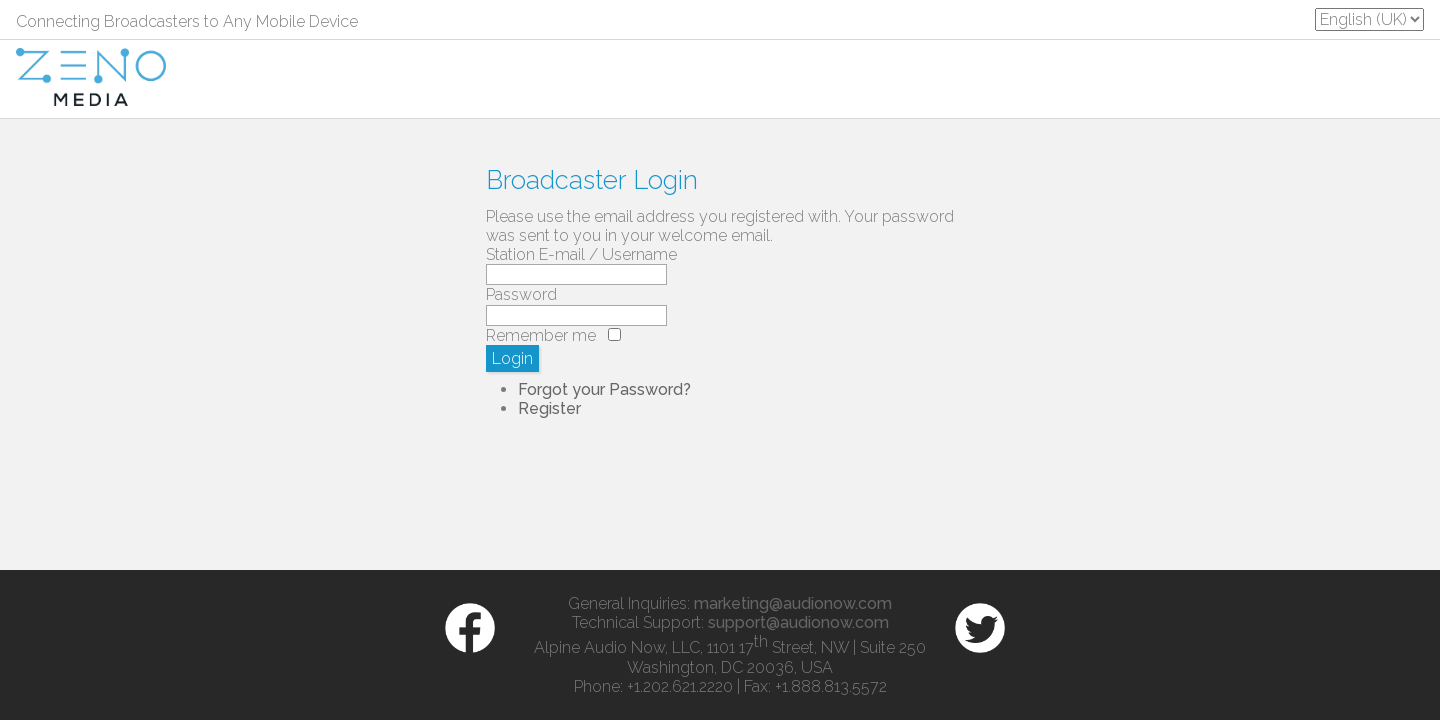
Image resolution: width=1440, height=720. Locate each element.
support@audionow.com (798, 622)
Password (521, 294)
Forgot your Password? (604, 389)
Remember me (541, 335)
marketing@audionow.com (793, 603)
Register (549, 408)
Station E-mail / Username (581, 254)
